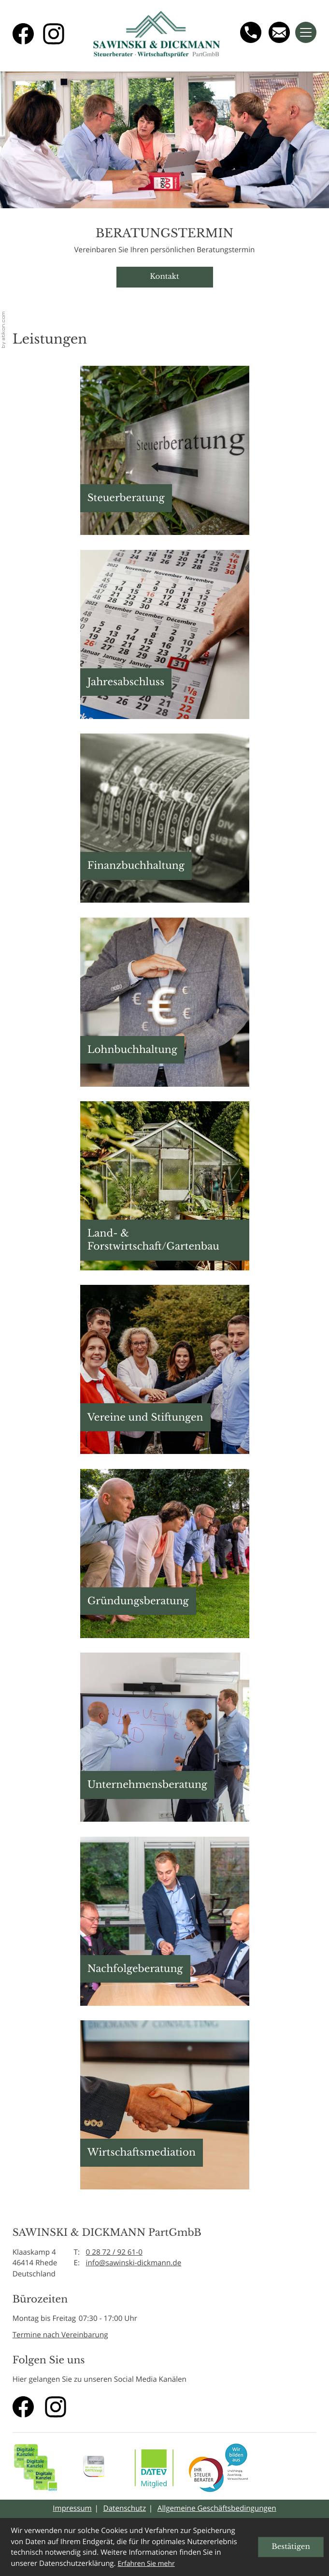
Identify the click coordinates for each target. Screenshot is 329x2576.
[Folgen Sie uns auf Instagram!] (53, 33)
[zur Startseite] (156, 35)
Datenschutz (124, 2508)
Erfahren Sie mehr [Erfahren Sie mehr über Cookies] (145, 2563)
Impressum (72, 2508)
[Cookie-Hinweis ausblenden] (291, 2547)
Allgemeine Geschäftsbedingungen (216, 2508)
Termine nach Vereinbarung (60, 2335)
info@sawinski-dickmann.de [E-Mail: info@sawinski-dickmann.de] (134, 2263)
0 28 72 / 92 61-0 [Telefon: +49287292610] (114, 2252)
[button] (165, 450)
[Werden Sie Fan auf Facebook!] (23, 33)
